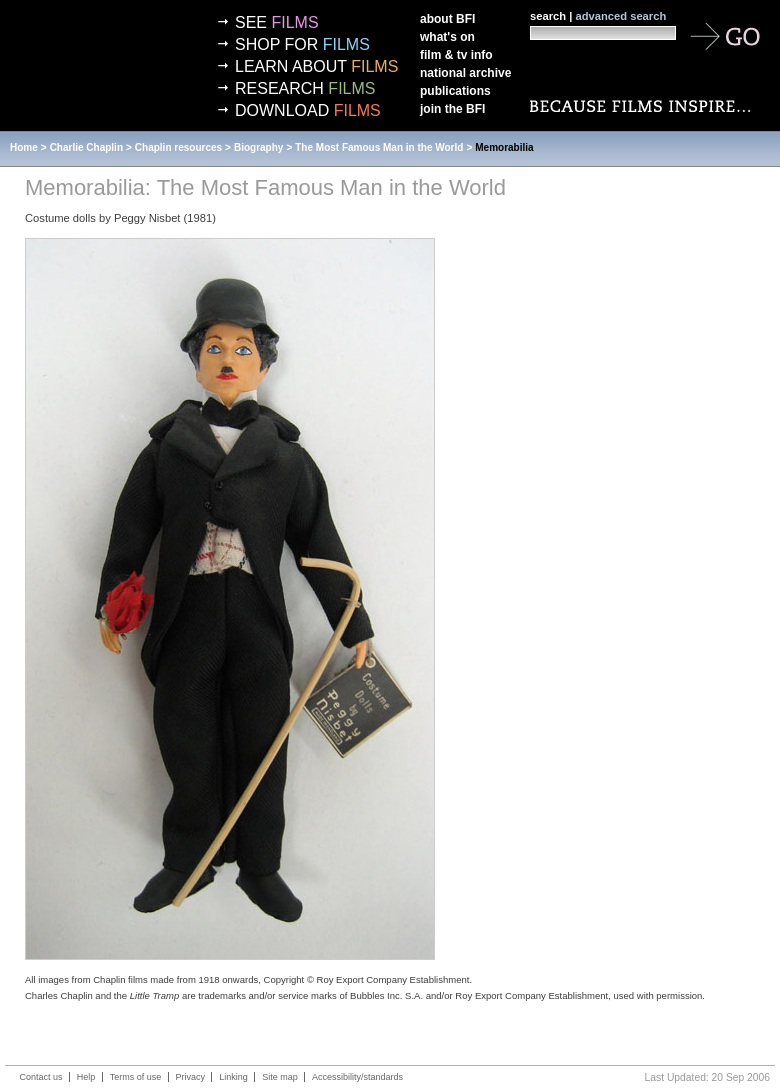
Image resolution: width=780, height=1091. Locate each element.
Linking (233, 1077)
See (277, 22)
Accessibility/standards (357, 1077)
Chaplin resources (178, 147)
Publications (455, 91)
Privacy (191, 1077)
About (447, 19)
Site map (280, 1077)
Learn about (316, 66)
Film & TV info (456, 55)
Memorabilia (504, 147)
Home (24, 147)
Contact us (41, 1077)
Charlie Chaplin (86, 147)
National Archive (465, 73)
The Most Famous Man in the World (379, 147)
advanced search (620, 16)
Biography (258, 147)
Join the (452, 109)
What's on (447, 37)
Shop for (302, 44)
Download (308, 110)
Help (86, 1077)
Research (305, 88)
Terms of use (136, 1077)
